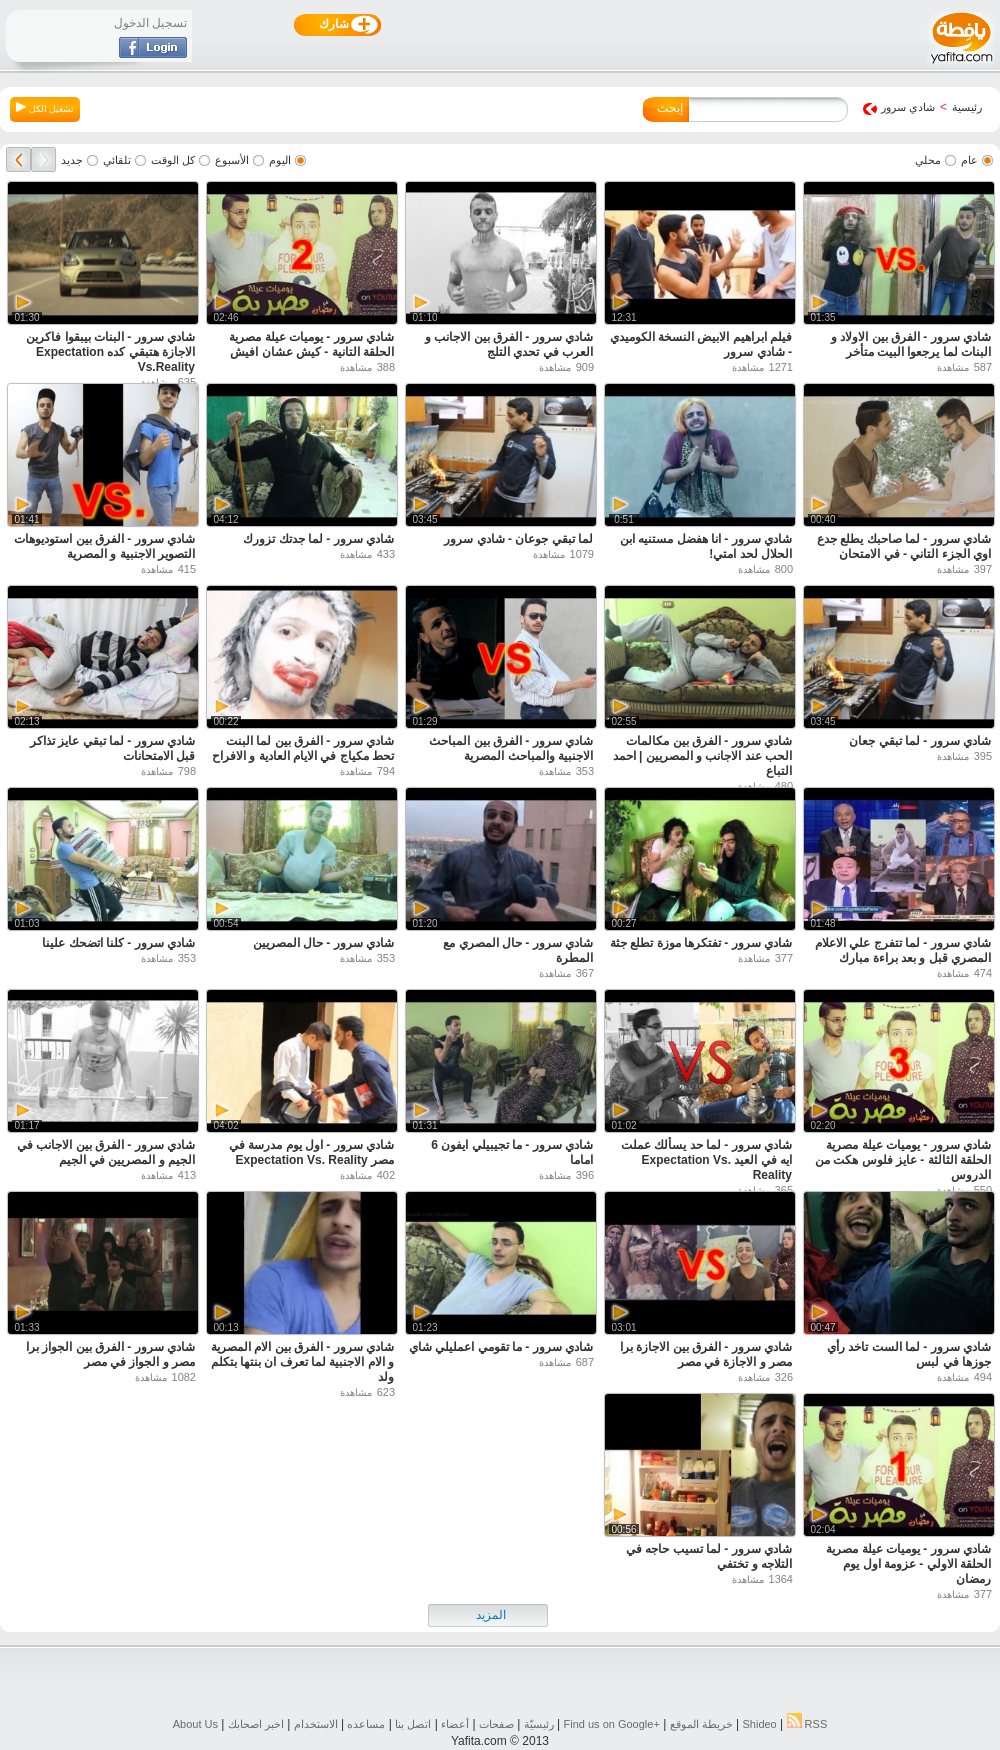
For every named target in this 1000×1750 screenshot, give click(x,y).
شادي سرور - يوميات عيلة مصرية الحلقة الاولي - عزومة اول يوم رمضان (908, 1564)
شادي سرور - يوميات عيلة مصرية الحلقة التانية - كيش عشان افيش (311, 344)
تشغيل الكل (45, 108)
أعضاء (455, 1724)
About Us (195, 1724)
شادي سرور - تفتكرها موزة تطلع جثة (701, 943)
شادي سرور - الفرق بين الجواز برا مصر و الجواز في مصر (110, 1354)
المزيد (491, 1615)
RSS (807, 1724)
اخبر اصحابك (256, 1724)
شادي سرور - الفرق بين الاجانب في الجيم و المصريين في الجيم (106, 1152)
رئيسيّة (539, 1724)
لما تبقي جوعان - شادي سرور (518, 539)
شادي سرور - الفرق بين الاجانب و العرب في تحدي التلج (509, 344)
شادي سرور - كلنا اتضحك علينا (118, 943)
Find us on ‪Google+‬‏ (612, 1724)
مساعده (366, 1724)
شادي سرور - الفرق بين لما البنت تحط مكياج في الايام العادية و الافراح (303, 748)
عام (969, 160)
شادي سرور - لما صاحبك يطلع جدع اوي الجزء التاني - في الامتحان (904, 546)
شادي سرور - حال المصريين (323, 943)
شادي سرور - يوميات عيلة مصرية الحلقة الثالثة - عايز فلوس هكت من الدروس (903, 1160)
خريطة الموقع (701, 1724)
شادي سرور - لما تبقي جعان (920, 741)
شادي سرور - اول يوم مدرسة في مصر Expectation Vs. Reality (311, 1152)
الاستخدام (316, 1724)
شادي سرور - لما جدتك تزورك (318, 539)
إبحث (670, 108)
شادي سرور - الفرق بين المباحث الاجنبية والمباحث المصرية (511, 748)
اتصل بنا (413, 1724)
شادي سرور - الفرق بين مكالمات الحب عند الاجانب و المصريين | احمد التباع (702, 756)
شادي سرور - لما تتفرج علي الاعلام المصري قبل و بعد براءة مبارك (903, 950)
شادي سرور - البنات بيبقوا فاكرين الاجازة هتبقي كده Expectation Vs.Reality (110, 352)
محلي (928, 160)
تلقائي (117, 160)
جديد (72, 160)
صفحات (496, 1724)
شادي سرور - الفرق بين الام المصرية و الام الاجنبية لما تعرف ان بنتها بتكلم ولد (302, 1362)
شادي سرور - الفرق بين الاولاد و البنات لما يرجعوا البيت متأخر (911, 344)
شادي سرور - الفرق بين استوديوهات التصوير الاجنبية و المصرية (104, 546)
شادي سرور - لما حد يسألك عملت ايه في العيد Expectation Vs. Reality (706, 1160)
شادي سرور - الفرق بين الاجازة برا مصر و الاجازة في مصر (706, 1354)
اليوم (280, 160)
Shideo (759, 1724)
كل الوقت (173, 160)
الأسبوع (232, 160)
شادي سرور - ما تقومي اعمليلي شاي (501, 1347)
